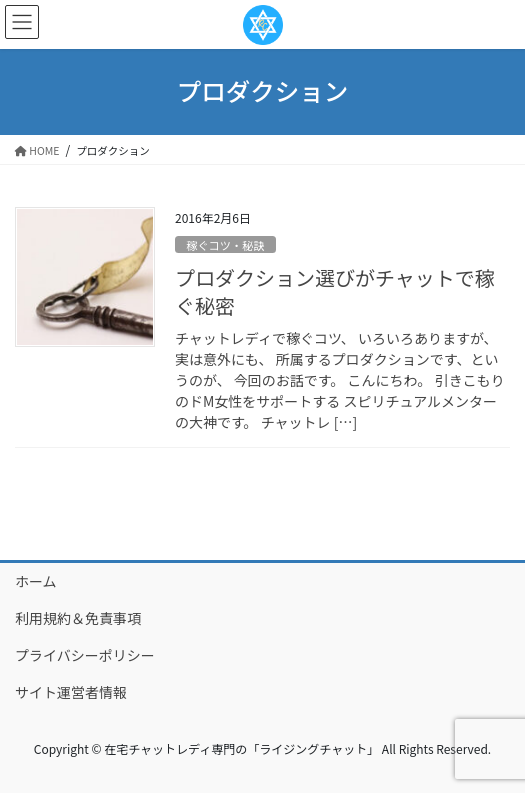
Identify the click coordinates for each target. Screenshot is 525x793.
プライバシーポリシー (85, 655)
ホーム (36, 581)
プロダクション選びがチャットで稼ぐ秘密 (335, 291)
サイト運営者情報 (71, 692)
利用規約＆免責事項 (78, 618)
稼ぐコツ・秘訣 (225, 245)
